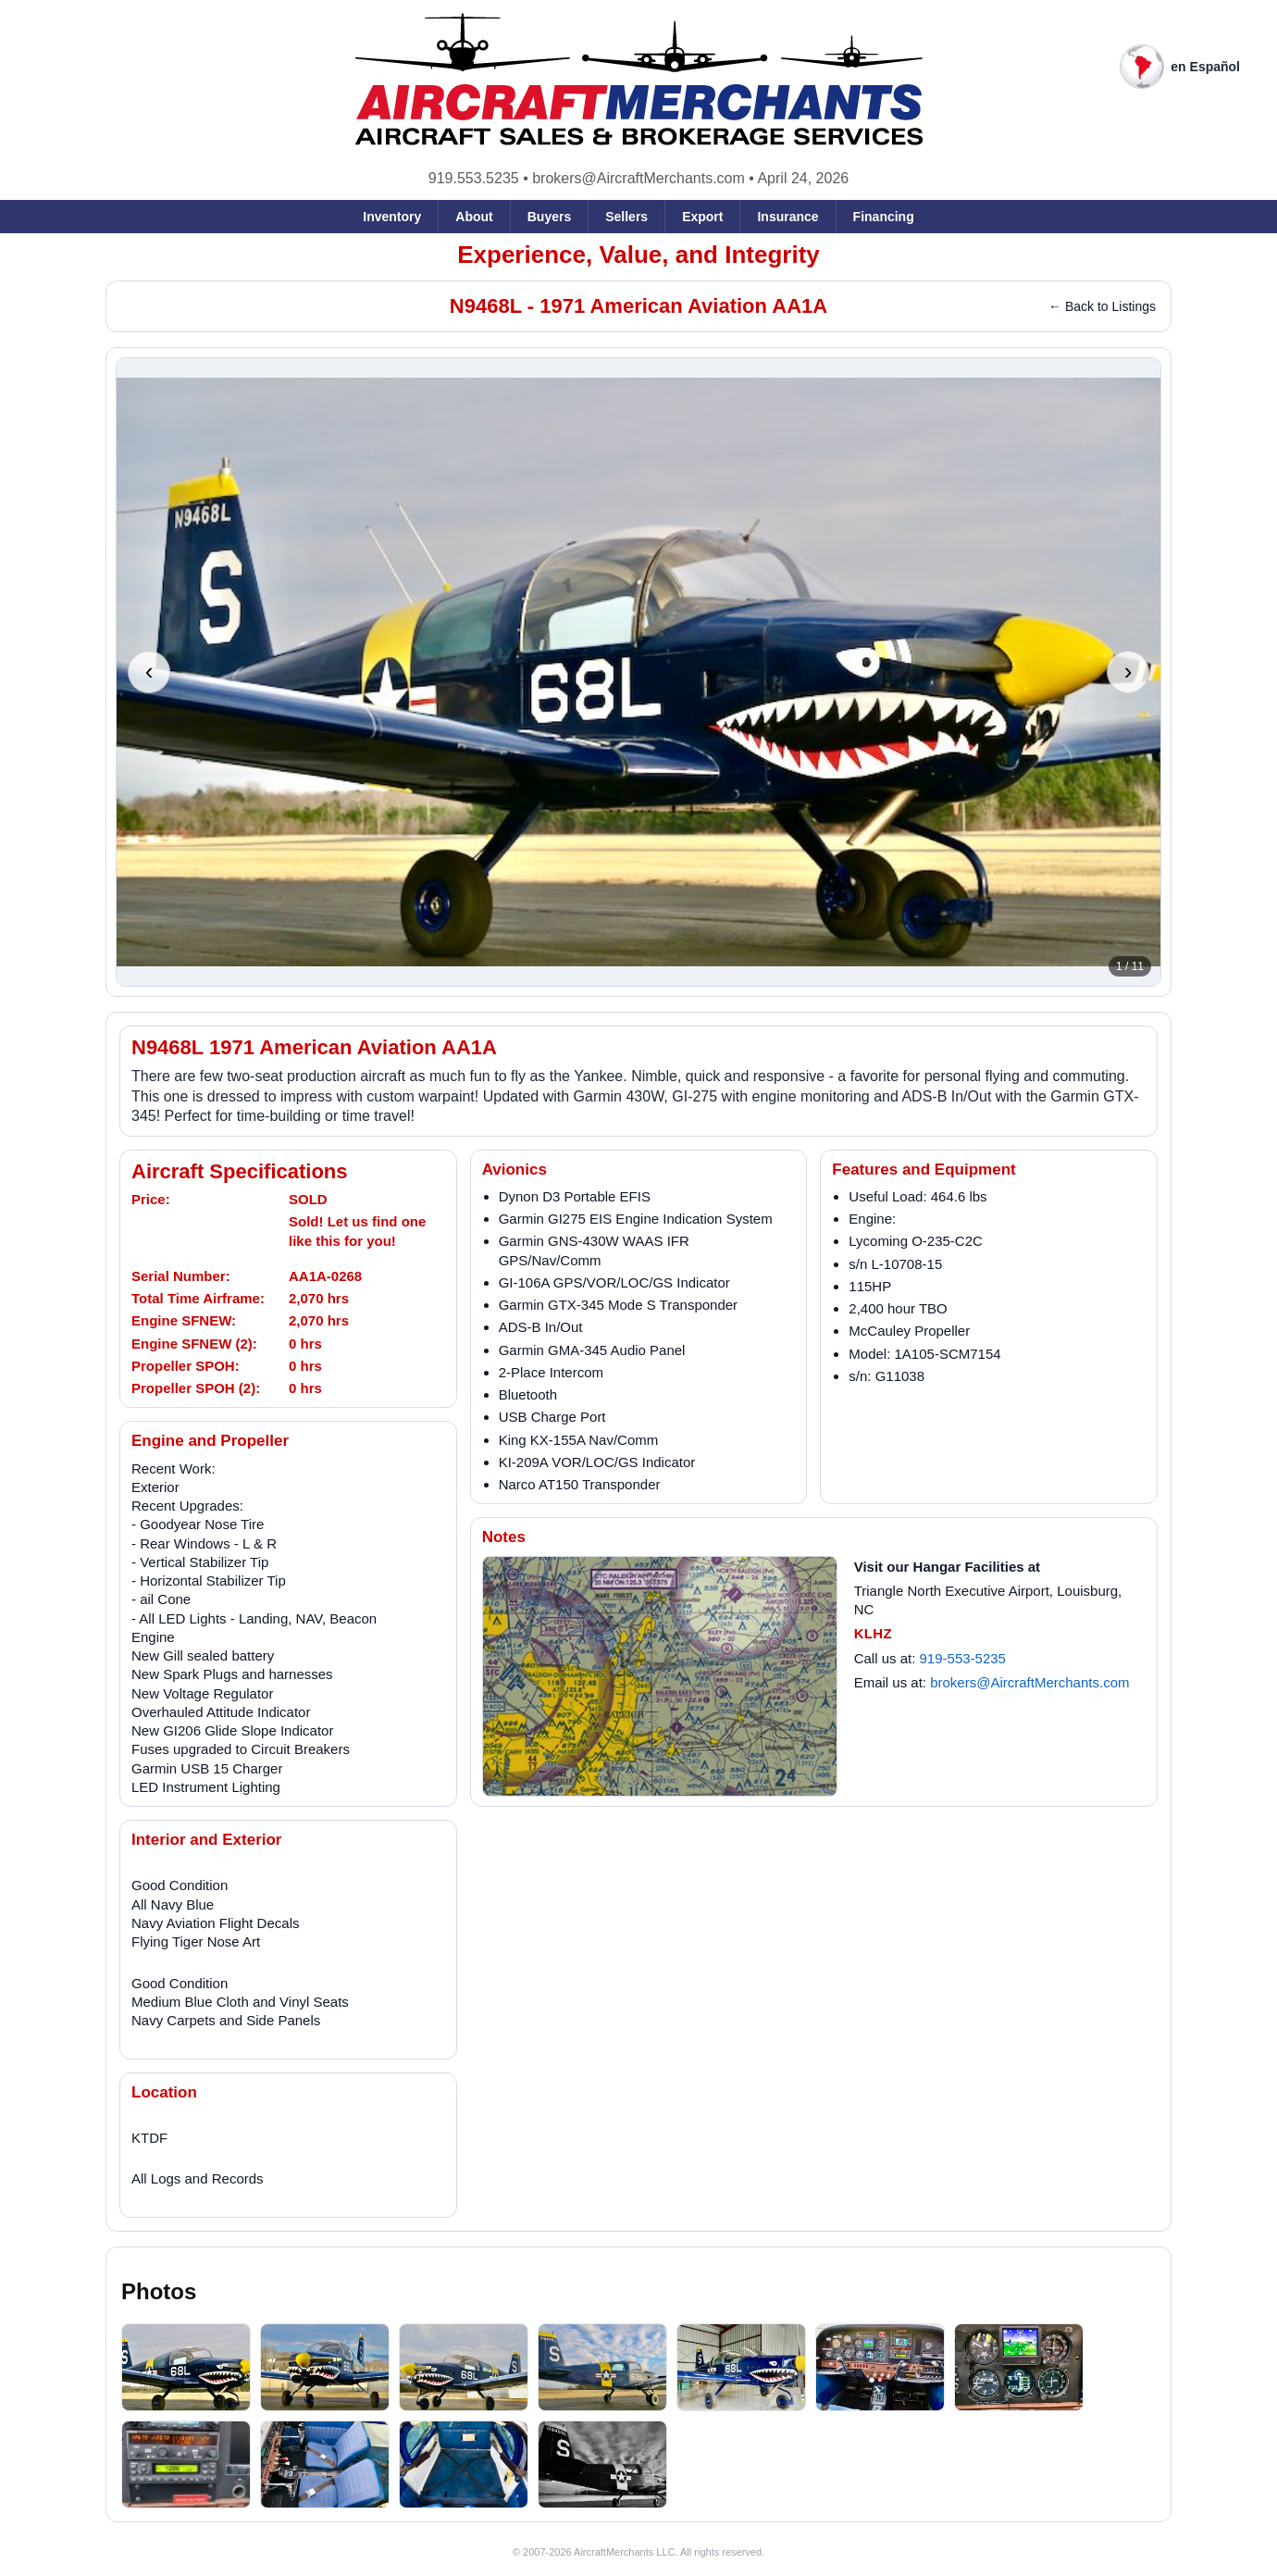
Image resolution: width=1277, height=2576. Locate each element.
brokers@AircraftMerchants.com (638, 178)
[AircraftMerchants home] (639, 80)
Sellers (626, 216)
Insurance (787, 216)
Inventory (392, 216)
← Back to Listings (1102, 306)
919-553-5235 (963, 1658)
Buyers (549, 216)
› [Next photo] (1128, 671)
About (473, 216)
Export (702, 216)
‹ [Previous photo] (149, 671)
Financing (883, 216)
